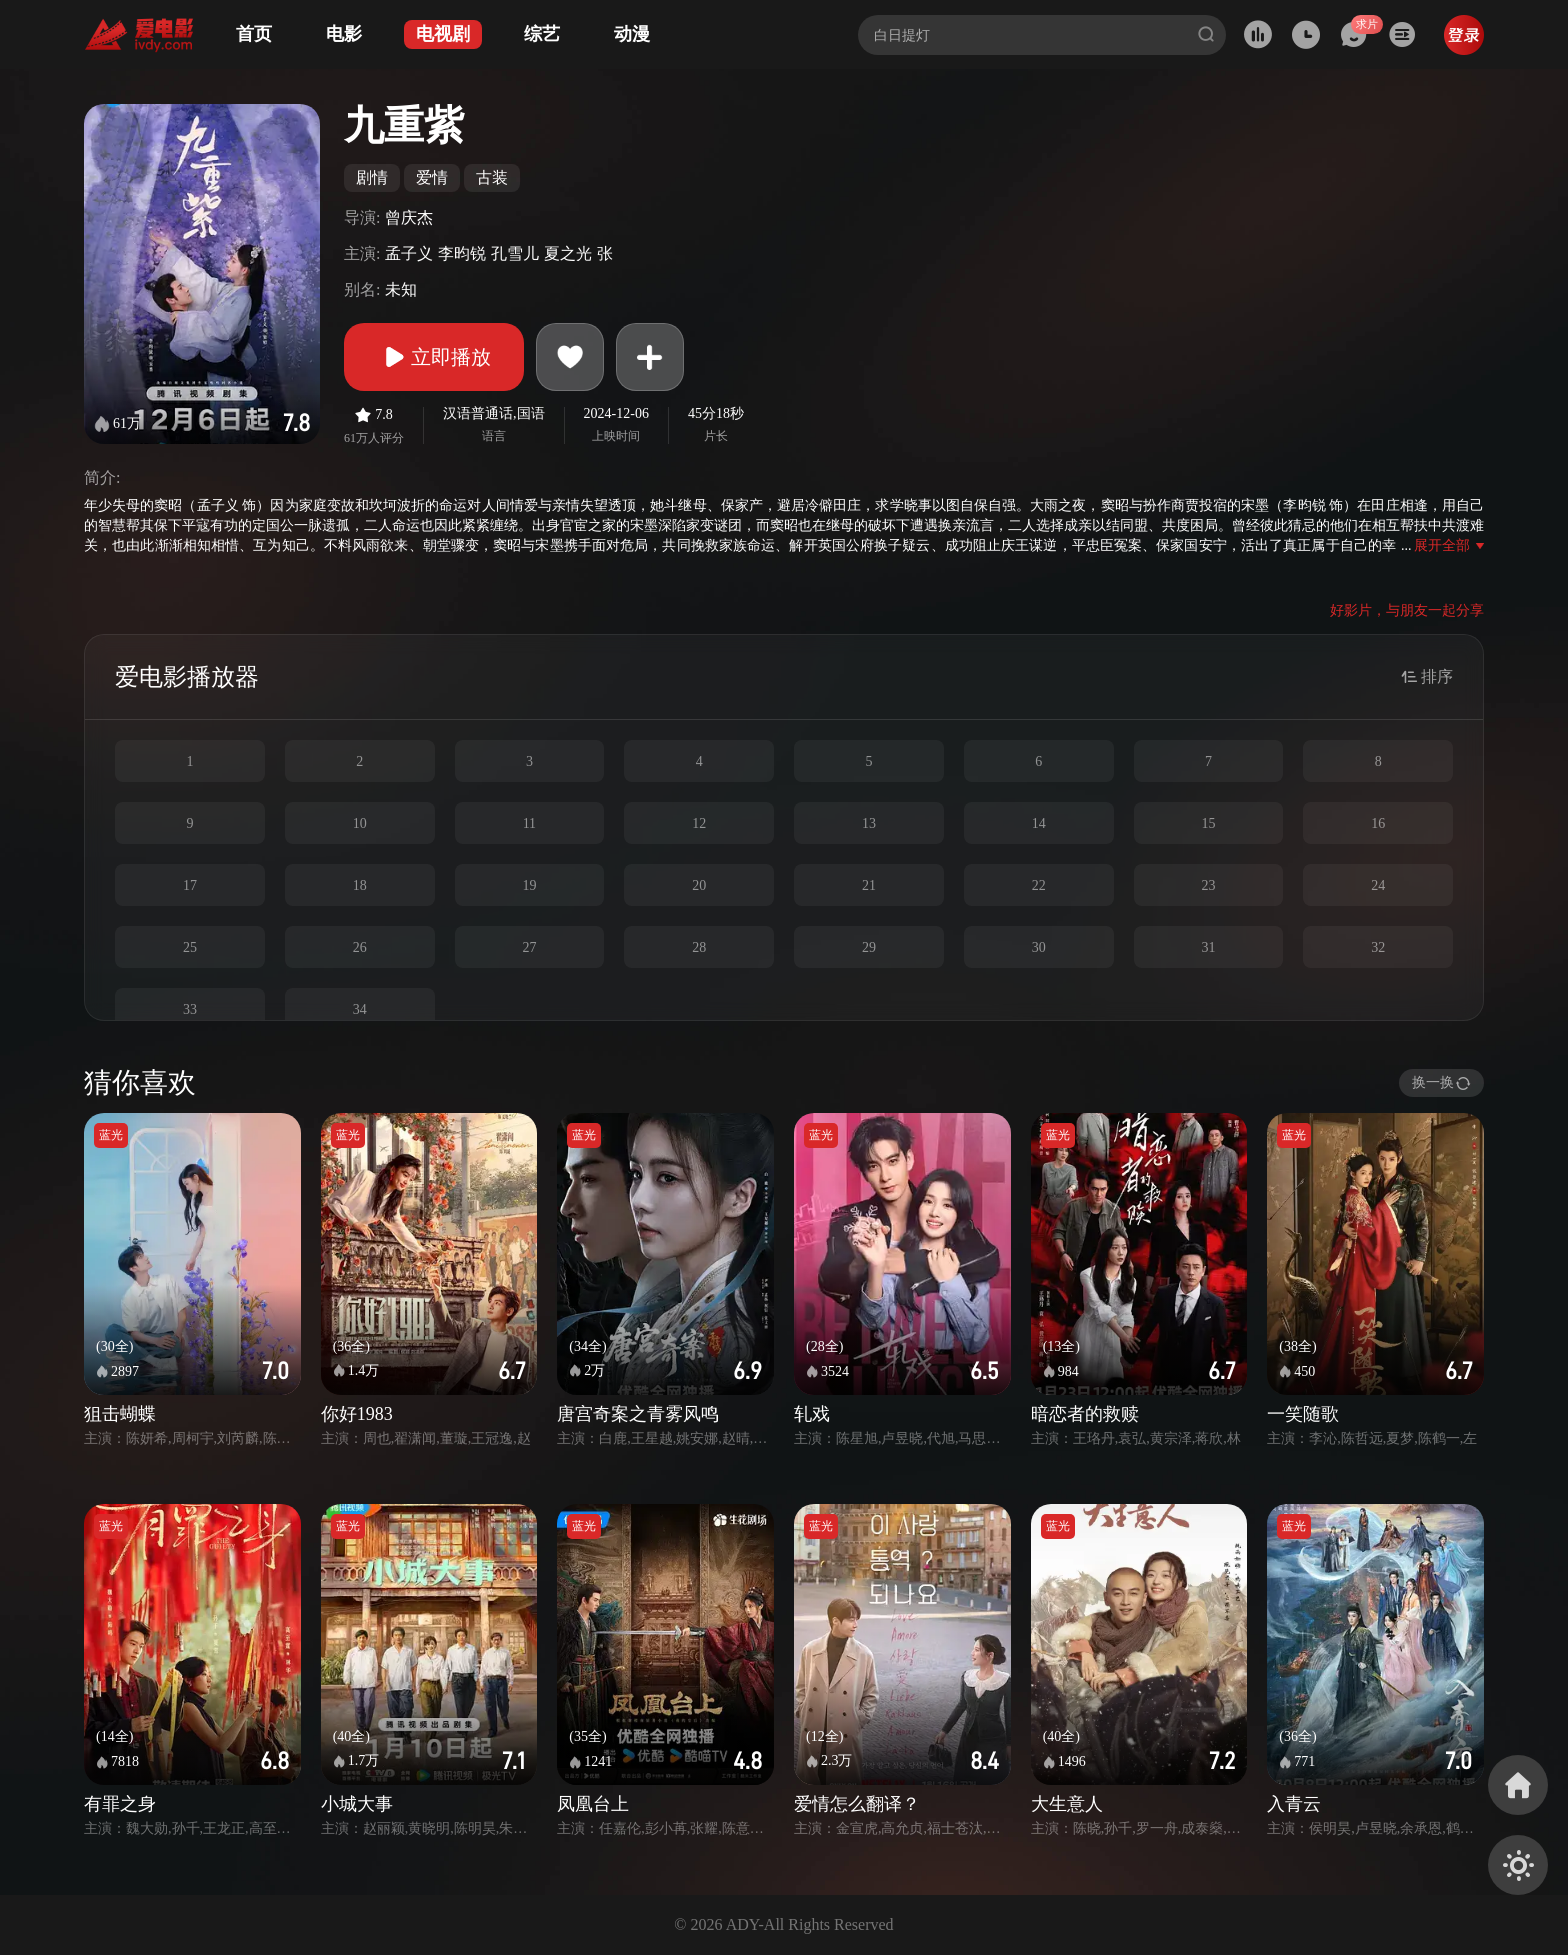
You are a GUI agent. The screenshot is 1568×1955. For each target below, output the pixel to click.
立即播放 (434, 357)
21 (869, 885)
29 (869, 947)
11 (529, 823)
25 (190, 947)
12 (699, 823)
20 (699, 885)
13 (869, 823)
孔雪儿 (515, 253)
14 (1039, 823)
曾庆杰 (409, 217)
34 (360, 1009)
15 (1208, 823)
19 (529, 885)
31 (1208, 947)
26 (360, 947)
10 (360, 823)
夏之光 (568, 253)
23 (1208, 885)
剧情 (372, 177)
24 (1378, 885)
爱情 (432, 177)
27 (529, 947)
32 (1378, 947)
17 (190, 885)
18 (360, 885)
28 (699, 947)
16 (1378, 823)
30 (1039, 947)
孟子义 (409, 253)
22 (1039, 885)
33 (190, 1009)
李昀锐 (462, 253)
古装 (492, 177)
